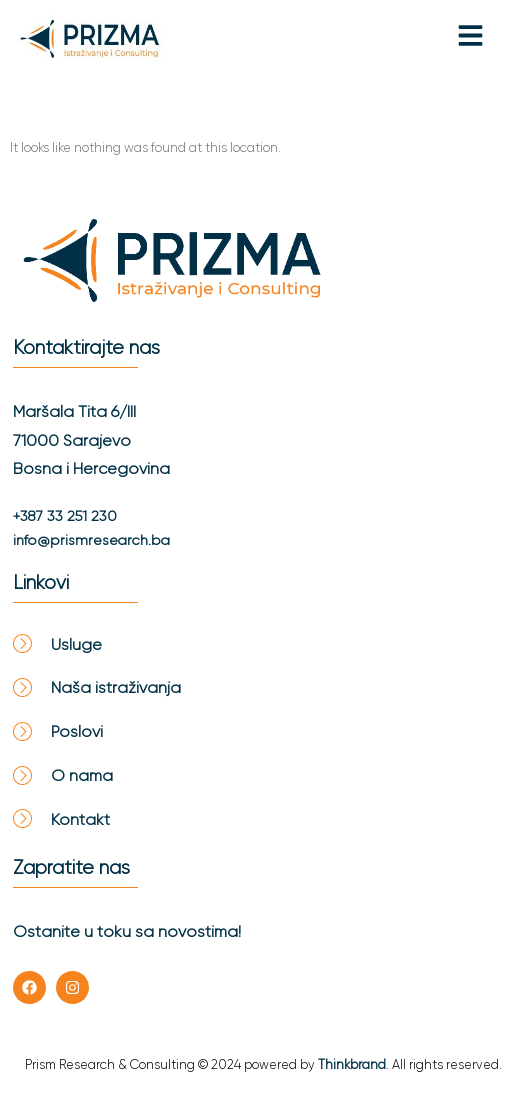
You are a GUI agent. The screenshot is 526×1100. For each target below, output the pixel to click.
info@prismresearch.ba (91, 540)
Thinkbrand (352, 1064)
